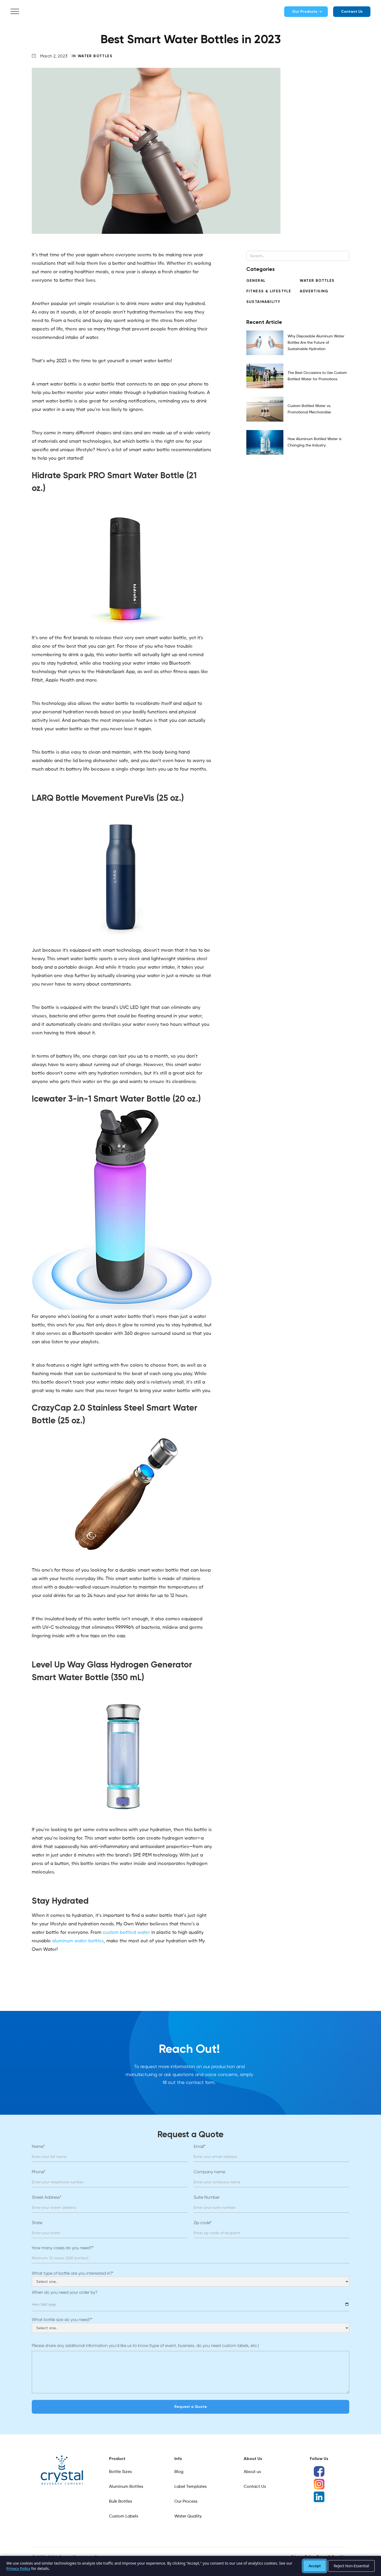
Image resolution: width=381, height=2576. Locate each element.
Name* (38, 2146)
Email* (200, 2146)
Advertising (314, 291)
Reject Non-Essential (351, 2565)
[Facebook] (319, 2471)
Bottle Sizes (120, 2472)
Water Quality (188, 2516)
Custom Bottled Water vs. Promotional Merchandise (309, 409)
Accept (315, 2565)
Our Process (185, 2501)
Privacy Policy (18, 2568)
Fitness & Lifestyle (268, 291)
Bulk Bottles (120, 2501)
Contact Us (351, 11)
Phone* (38, 2171)
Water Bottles (95, 56)
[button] (15, 11)
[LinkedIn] (319, 2497)
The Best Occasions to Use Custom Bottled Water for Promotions (317, 376)
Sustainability (263, 301)
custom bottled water (126, 1932)
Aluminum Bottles (126, 2487)
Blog (178, 2472)
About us (252, 2472)
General (256, 280)
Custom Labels (123, 2516)
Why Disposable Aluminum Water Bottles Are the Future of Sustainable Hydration (316, 342)
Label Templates (190, 2487)
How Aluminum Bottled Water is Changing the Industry (314, 442)
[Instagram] (319, 2484)
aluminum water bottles (78, 1941)
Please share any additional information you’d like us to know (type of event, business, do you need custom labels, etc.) (145, 2345)
